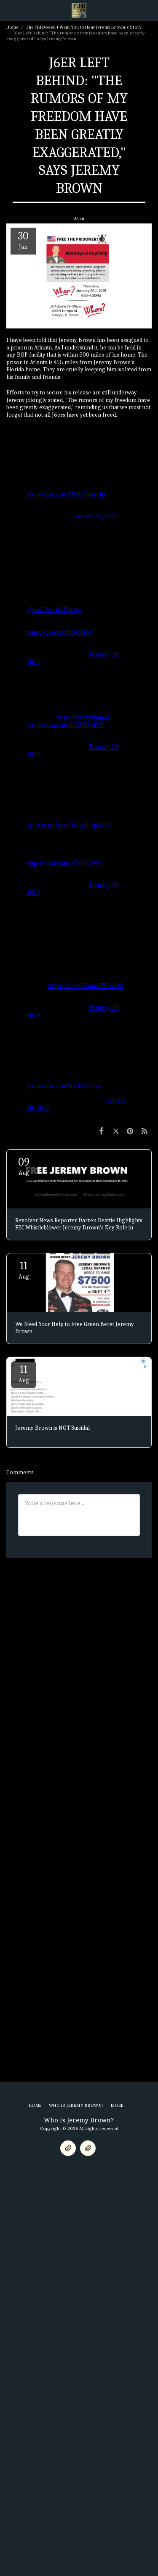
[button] (9, 10)
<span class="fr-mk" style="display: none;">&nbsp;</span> (79, 475)
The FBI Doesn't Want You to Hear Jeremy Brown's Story (84, 27)
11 (23, 1270)
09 (23, 1166)
